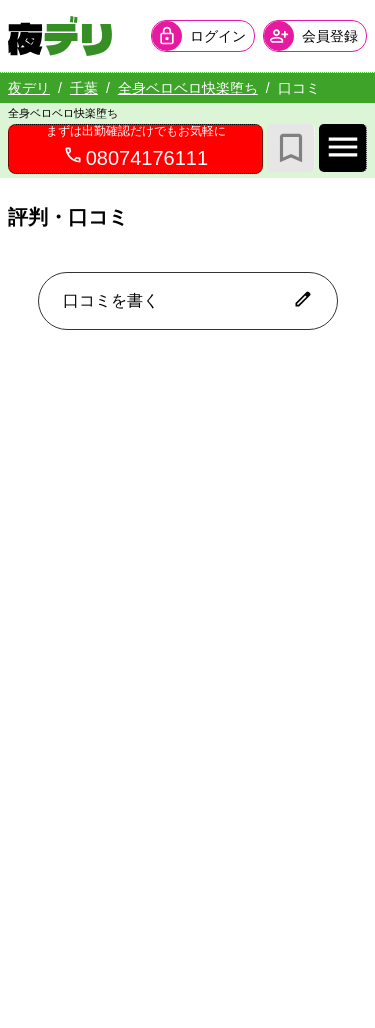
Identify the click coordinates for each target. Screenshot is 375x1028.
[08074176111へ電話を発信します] (135, 149)
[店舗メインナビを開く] (343, 148)
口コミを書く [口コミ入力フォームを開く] (188, 299)
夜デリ (29, 88)
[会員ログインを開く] (203, 36)
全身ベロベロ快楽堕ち (188, 88)
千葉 (84, 88)
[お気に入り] (291, 148)
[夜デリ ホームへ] (60, 36)
